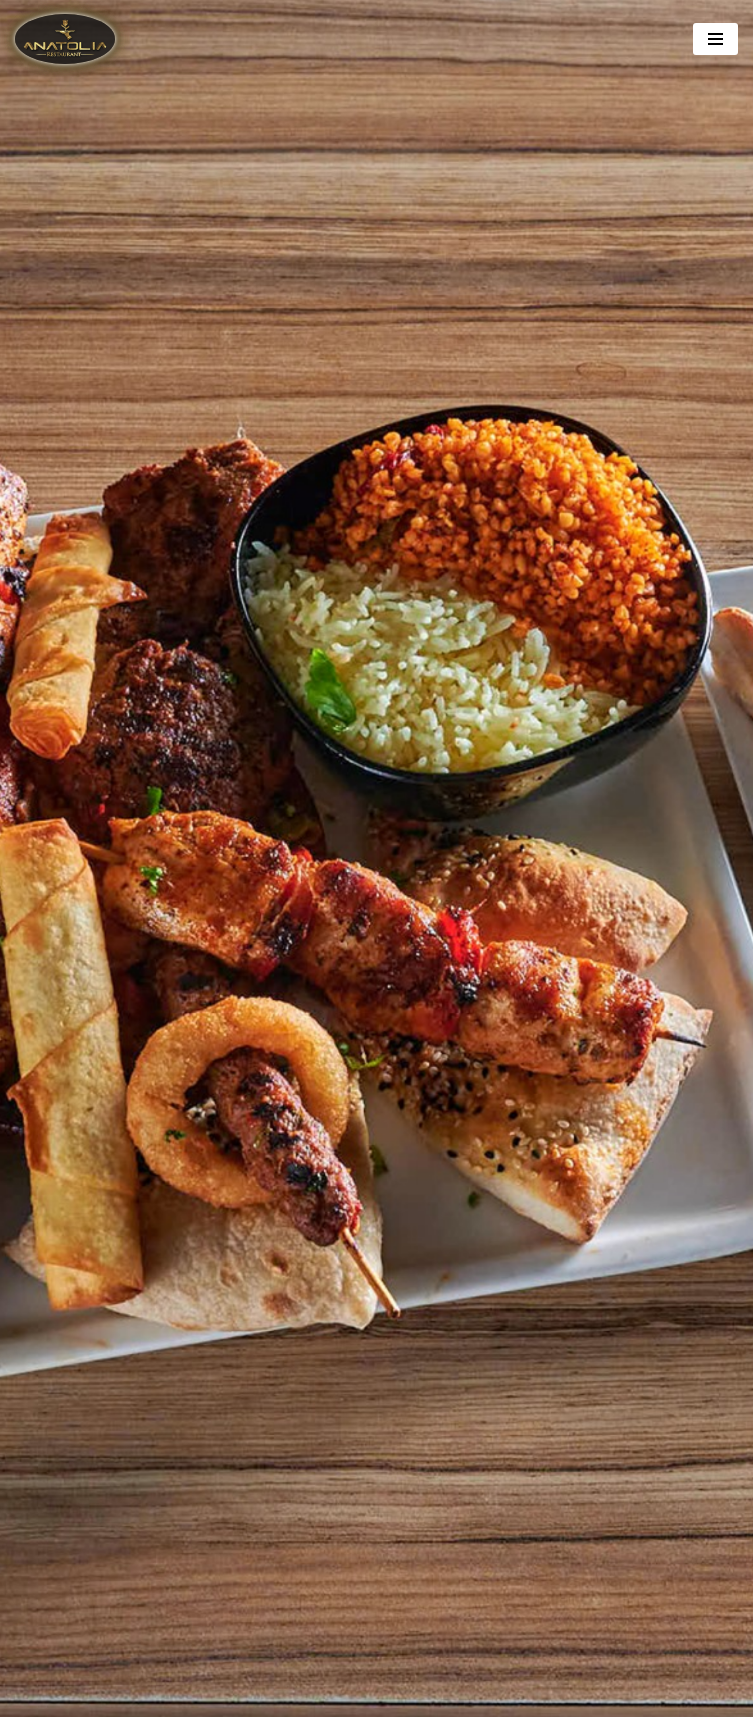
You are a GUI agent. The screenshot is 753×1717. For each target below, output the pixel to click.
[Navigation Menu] (715, 39)
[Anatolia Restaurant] (70, 39)
